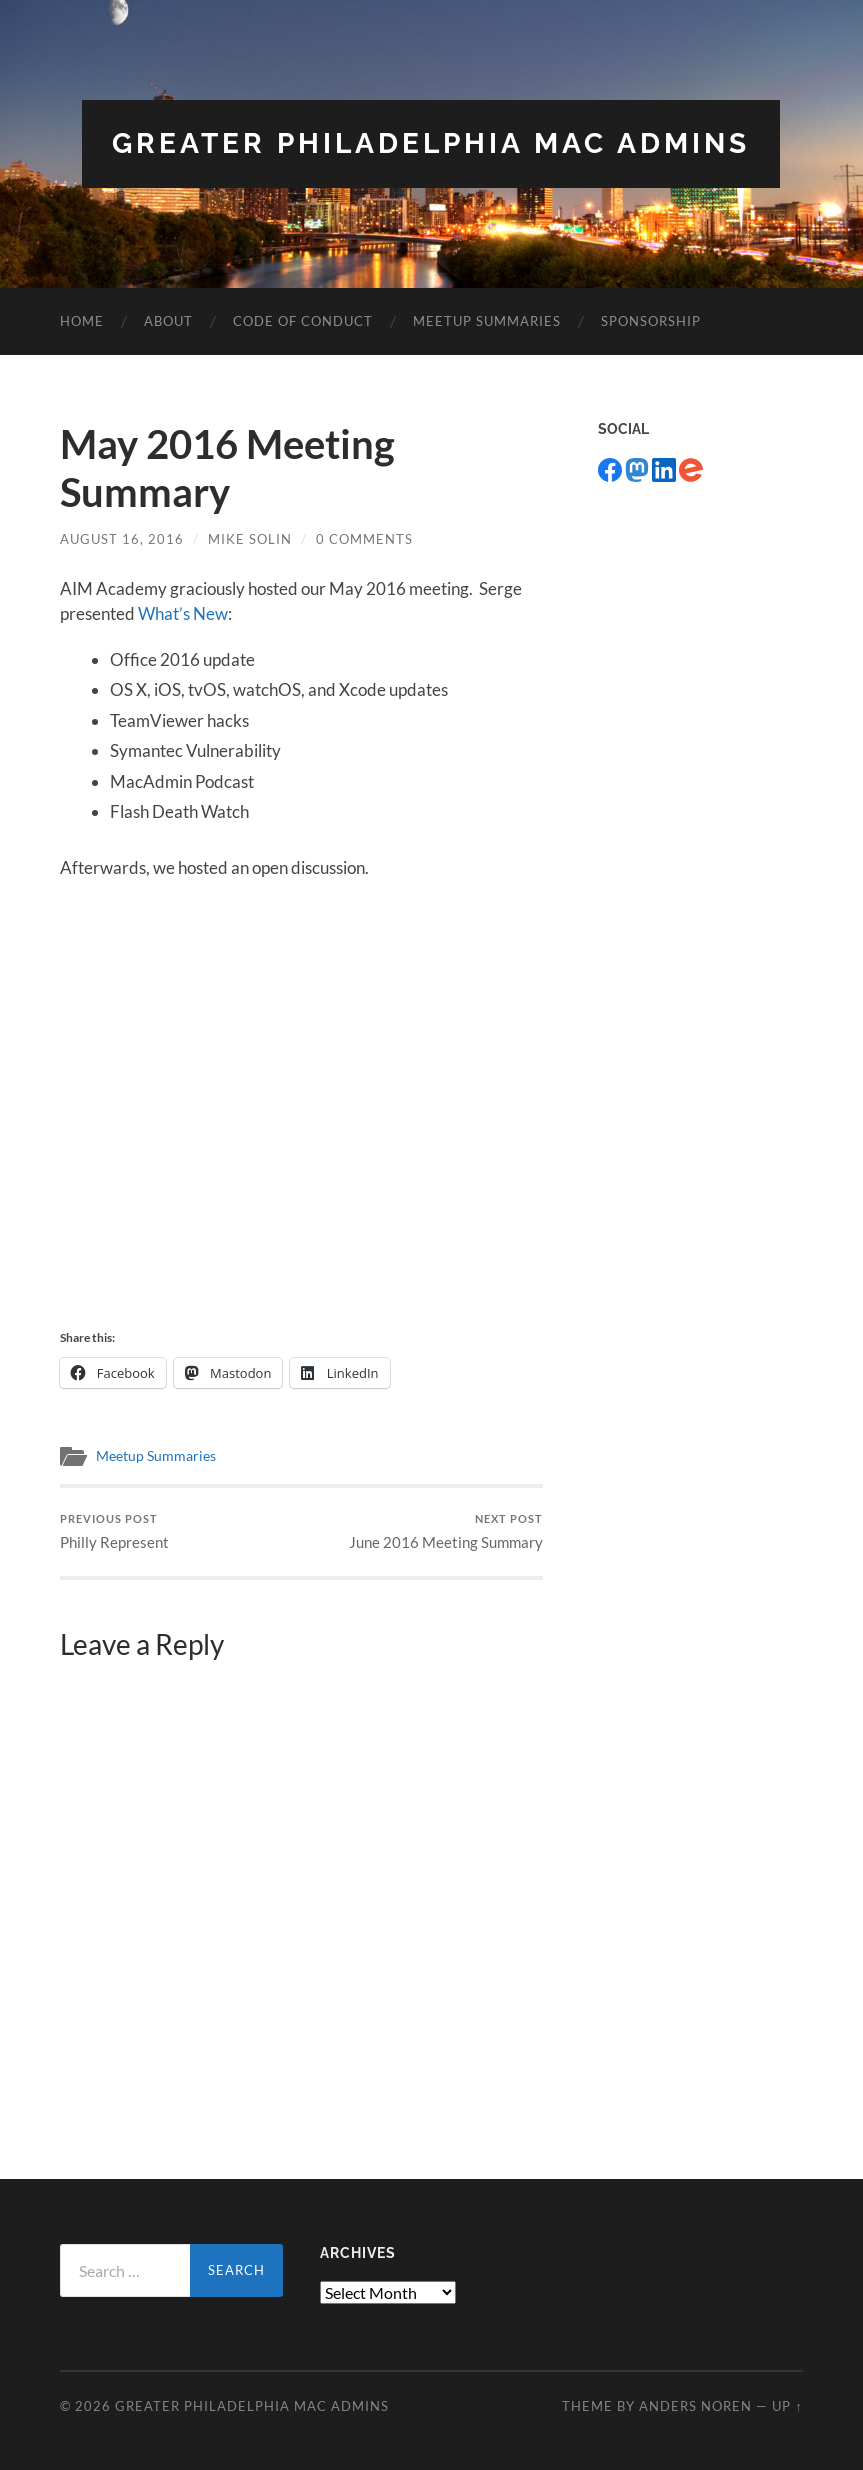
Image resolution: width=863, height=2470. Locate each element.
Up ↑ (787, 2406)
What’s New (183, 613)
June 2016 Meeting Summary (446, 1531)
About (168, 321)
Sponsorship (651, 321)
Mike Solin (250, 539)
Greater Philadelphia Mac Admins (431, 143)
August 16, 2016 (122, 539)
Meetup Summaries (487, 321)
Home (82, 321)
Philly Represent (114, 1531)
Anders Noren (695, 2406)
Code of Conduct (303, 321)
